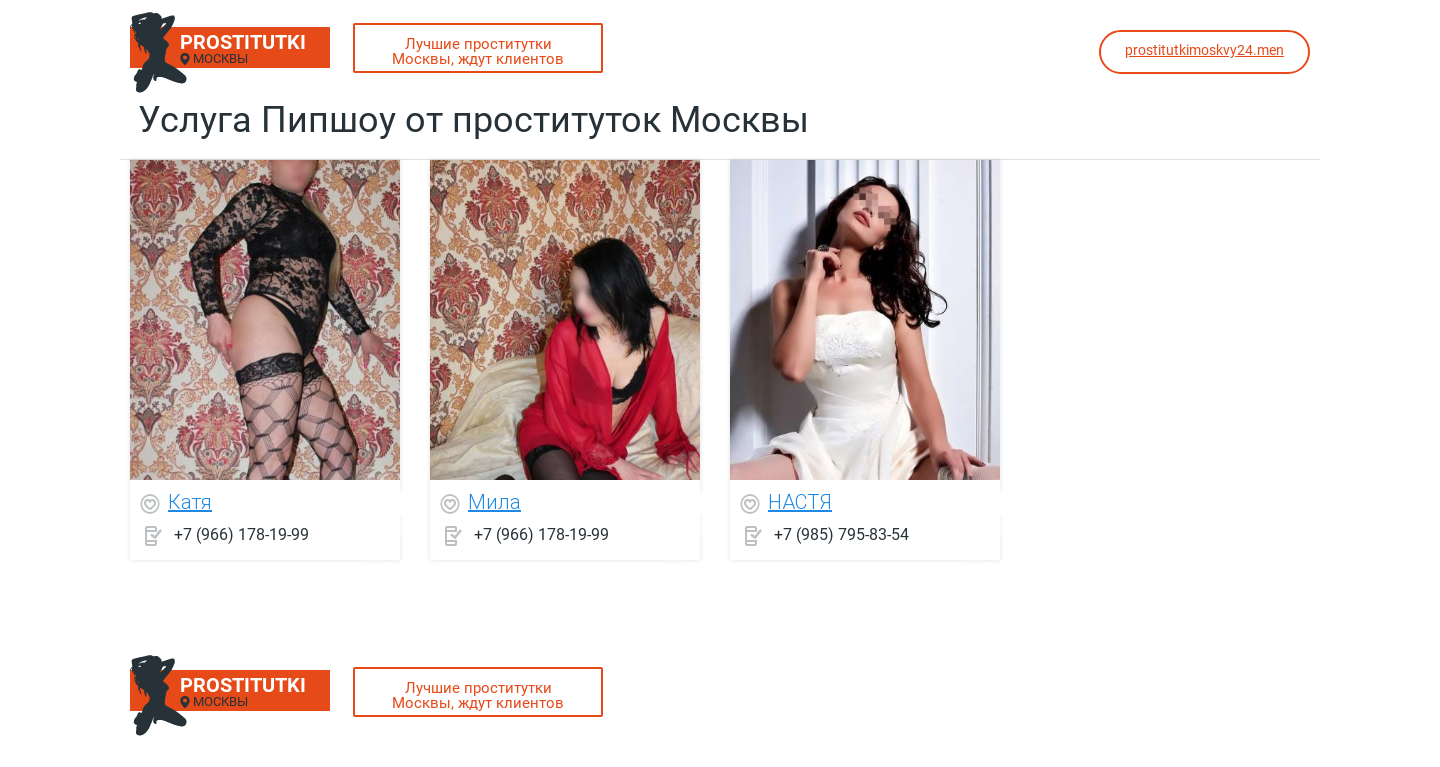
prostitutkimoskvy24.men (1204, 50)
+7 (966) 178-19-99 (241, 534)
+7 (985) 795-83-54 (841, 534)
